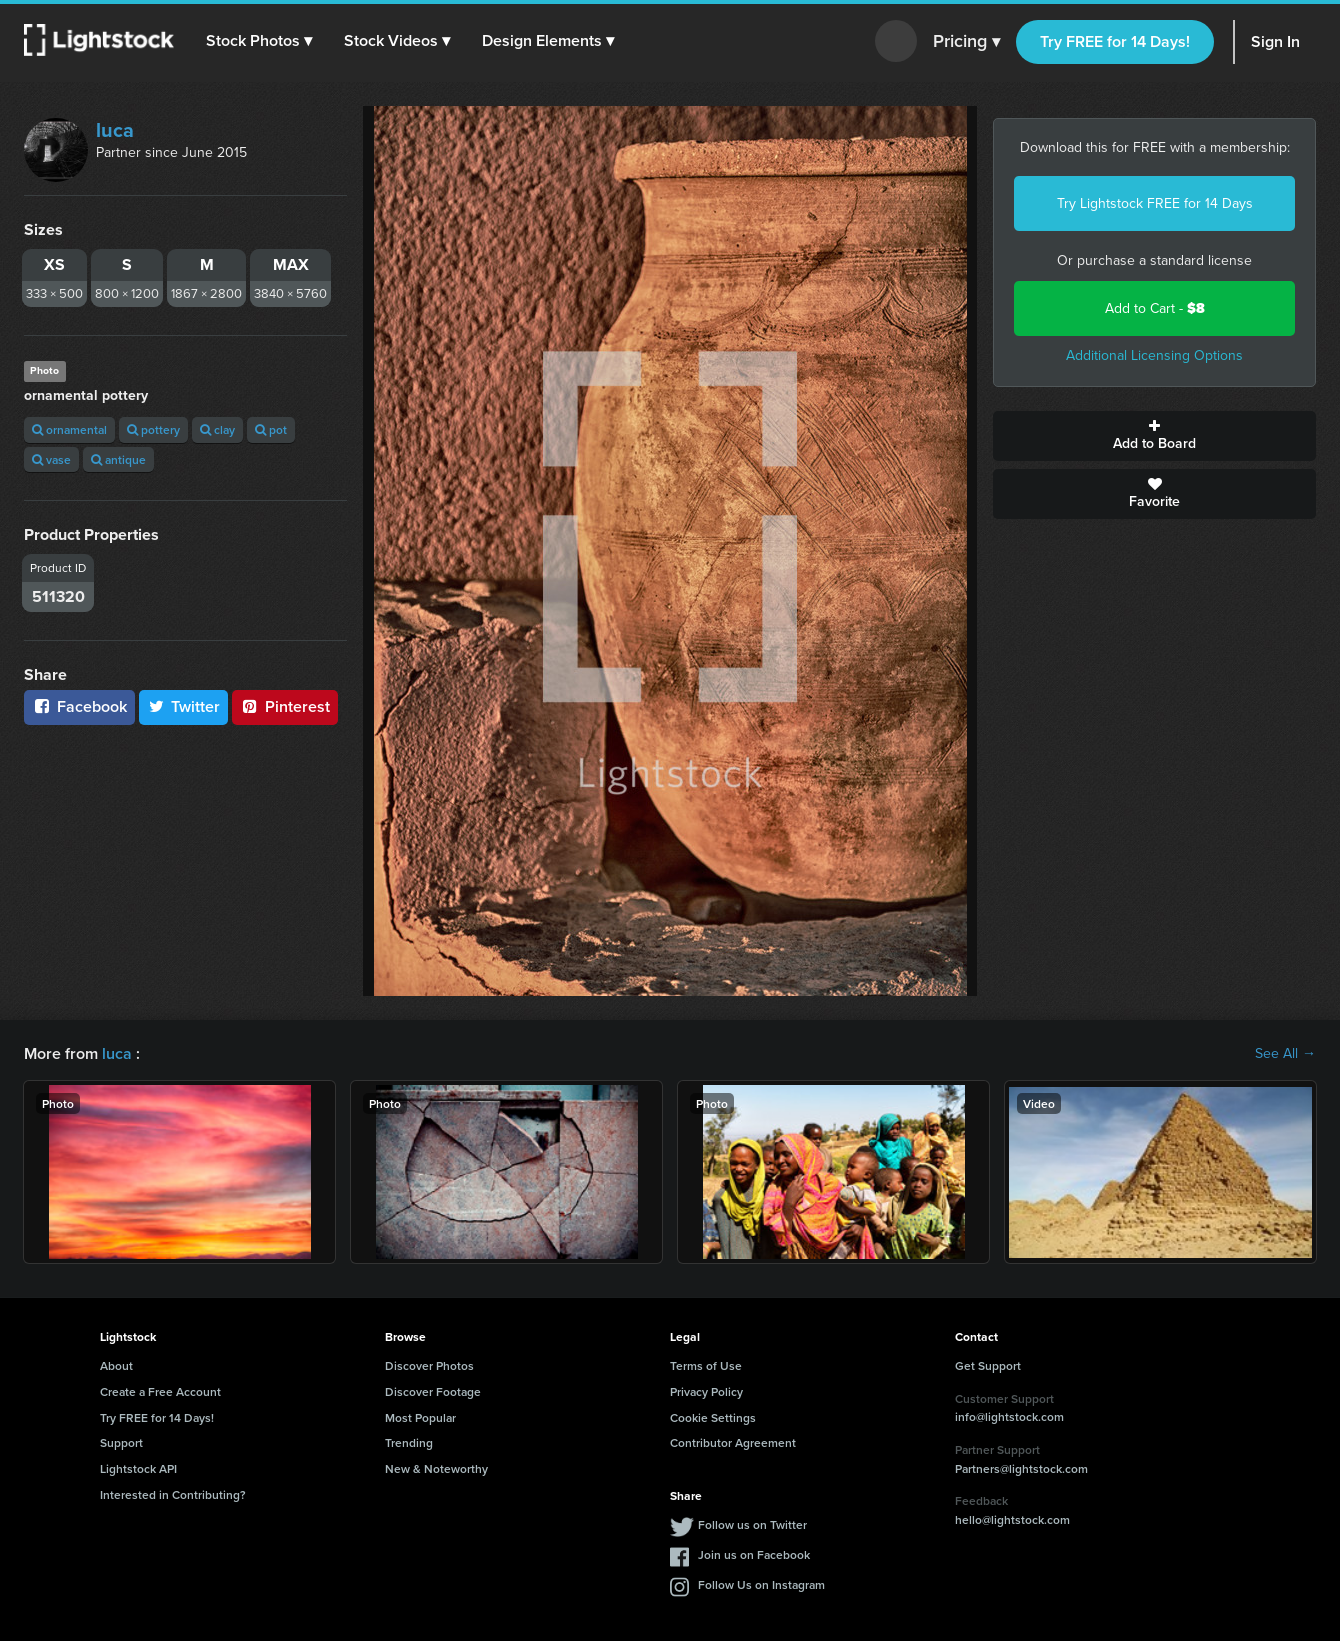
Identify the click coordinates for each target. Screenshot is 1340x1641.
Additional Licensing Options (1154, 355)
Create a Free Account (160, 1391)
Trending (409, 1442)
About (116, 1365)
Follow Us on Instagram (761, 1584)
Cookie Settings (713, 1417)
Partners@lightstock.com (1021, 1468)
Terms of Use (706, 1365)
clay (217, 429)
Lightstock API (138, 1468)
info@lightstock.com (1009, 1416)
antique (118, 459)
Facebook (79, 706)
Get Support (988, 1365)
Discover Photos (429, 1365)
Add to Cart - (1155, 308)
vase (51, 459)
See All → (1285, 1054)
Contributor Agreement (733, 1442)
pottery (153, 429)
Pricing (966, 42)
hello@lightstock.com (1012, 1519)
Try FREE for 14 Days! (1115, 41)
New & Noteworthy (436, 1468)
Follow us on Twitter (752, 1524)
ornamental (69, 429)
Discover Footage (433, 1391)
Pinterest (285, 706)
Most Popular (420, 1417)
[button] (259, 41)
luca (115, 130)
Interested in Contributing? (173, 1494)
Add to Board (1154, 436)
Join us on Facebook (754, 1554)
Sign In (1275, 41)
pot (271, 429)
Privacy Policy (706, 1391)
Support (121, 1442)
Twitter (184, 706)
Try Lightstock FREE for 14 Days (1155, 203)
